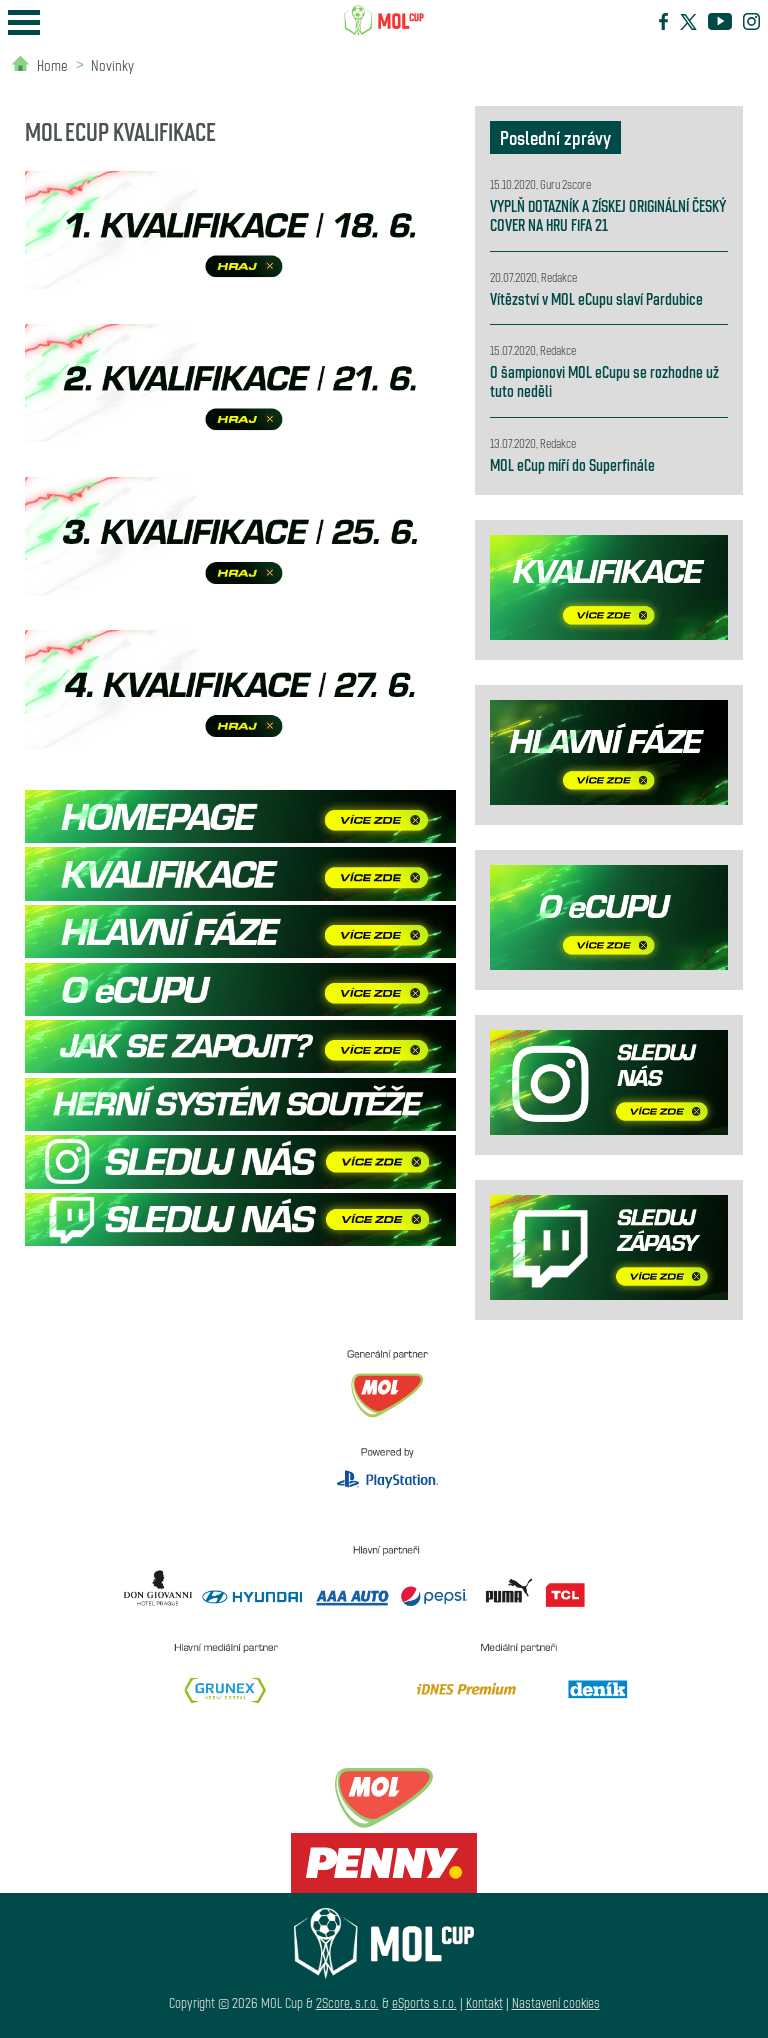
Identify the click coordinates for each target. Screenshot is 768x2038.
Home (52, 64)
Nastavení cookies (556, 2002)
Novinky (112, 64)
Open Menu (24, 22)
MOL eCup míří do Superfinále (572, 464)
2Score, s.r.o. (347, 2002)
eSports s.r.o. (424, 2002)
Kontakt (484, 2002)
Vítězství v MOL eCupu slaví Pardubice (596, 298)
